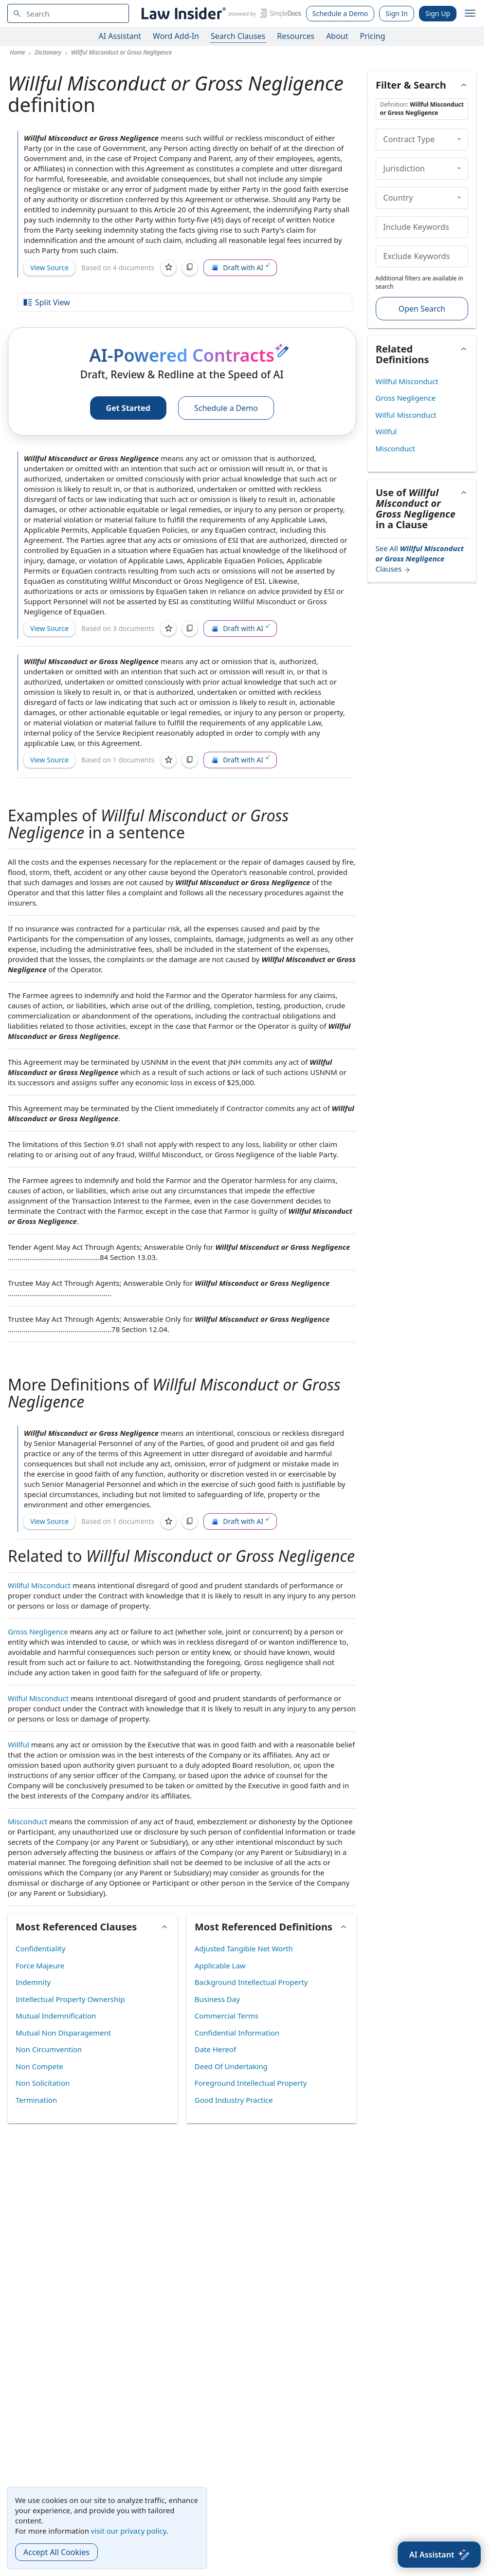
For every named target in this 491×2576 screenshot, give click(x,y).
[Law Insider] (219, 13)
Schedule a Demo (340, 13)
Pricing (372, 36)
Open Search (422, 308)
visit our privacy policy (128, 2531)
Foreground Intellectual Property (251, 2083)
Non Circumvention (49, 2049)
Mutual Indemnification (56, 2015)
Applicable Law (220, 1965)
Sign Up (437, 13)
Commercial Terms (226, 2015)
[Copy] (190, 268)
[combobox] (68, 13)
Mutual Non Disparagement (63, 2033)
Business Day (217, 1999)
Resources (295, 36)
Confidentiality (40, 1948)
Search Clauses (238, 36)
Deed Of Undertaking (231, 2066)
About (337, 36)
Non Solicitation (43, 2083)
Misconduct (27, 1821)
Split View (46, 302)
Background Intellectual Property (251, 1982)
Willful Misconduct (39, 1585)
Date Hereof (215, 2049)
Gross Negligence (38, 1631)
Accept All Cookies (56, 2552)
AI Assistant (120, 36)
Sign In (396, 13)
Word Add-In (176, 36)
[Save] (168, 268)
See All (420, 558)
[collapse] (459, 139)
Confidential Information (237, 2033)
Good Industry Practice (234, 2100)
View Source (49, 267)
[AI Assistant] (439, 2554)
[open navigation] (470, 13)
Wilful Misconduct (38, 1698)
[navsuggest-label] (68, 13)
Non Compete (39, 2066)
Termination (36, 2100)
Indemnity (33, 1982)
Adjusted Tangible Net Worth (244, 1948)
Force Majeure (40, 1965)
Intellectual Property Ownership (70, 1999)
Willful (18, 1744)
